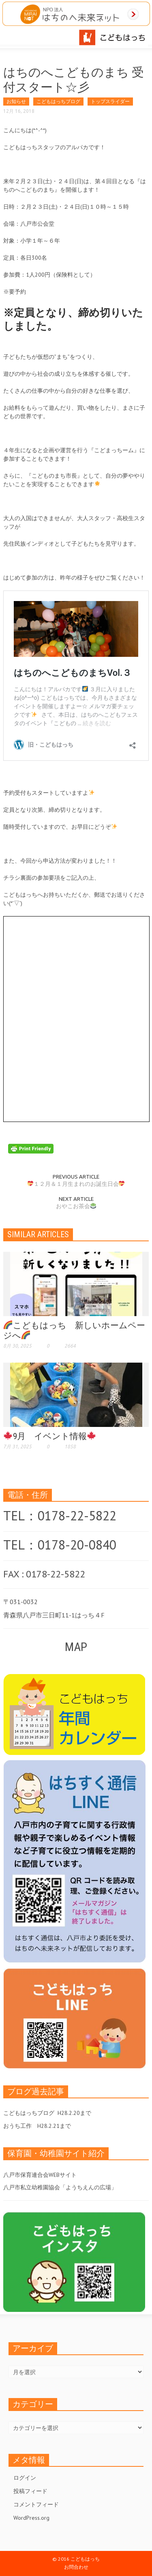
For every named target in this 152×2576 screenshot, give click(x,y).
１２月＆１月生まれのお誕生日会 (76, 1183)
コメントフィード (36, 2504)
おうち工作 (17, 2125)
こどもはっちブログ (58, 101)
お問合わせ (76, 2567)
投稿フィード (30, 2491)
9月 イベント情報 (50, 1436)
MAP (76, 1647)
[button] (31, 35)
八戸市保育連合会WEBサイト (40, 2174)
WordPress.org (31, 2517)
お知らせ (16, 101)
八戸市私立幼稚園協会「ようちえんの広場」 (60, 2187)
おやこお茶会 (76, 1206)
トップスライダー (110, 101)
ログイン (24, 2477)
